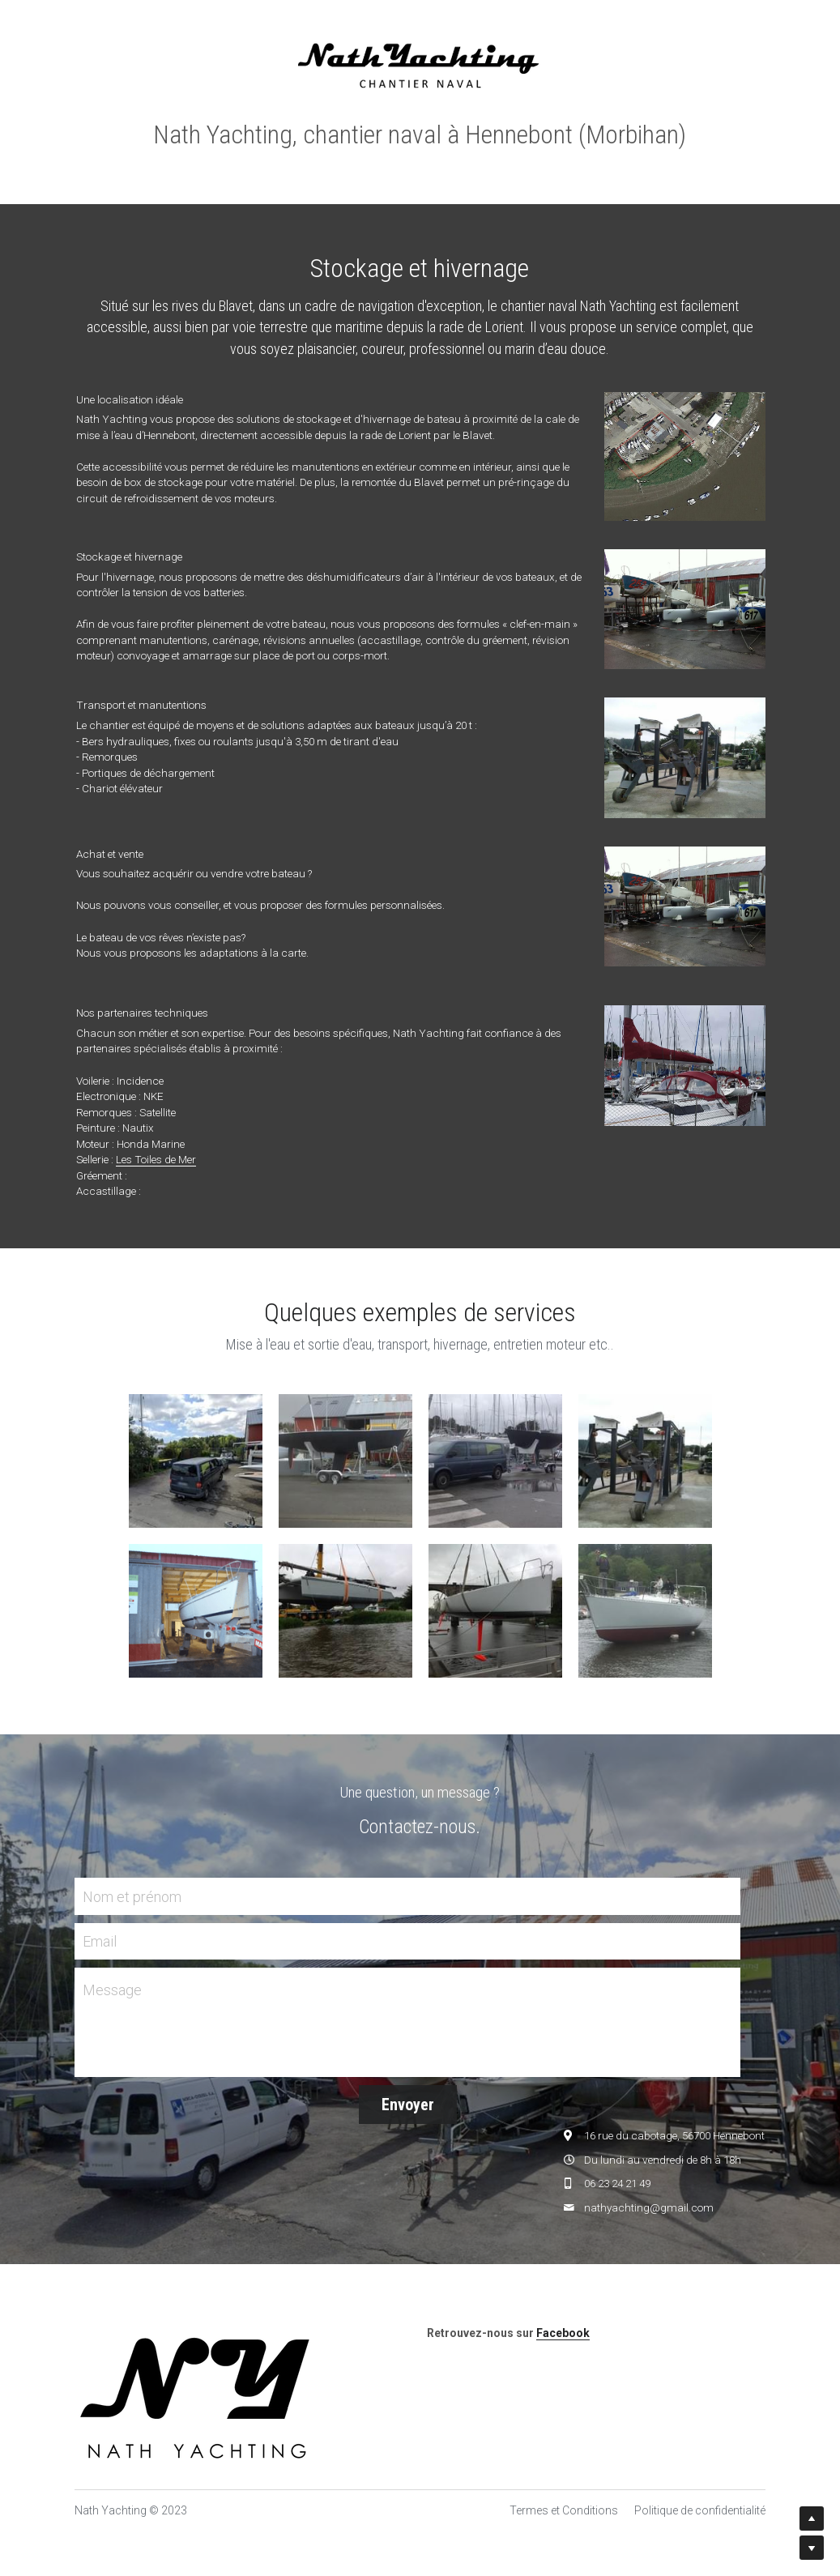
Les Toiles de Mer (156, 1159)
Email (100, 1941)
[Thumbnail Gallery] (195, 1461)
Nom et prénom (132, 1895)
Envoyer (408, 2104)
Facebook (563, 2333)
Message (112, 1989)
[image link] (419, 63)
